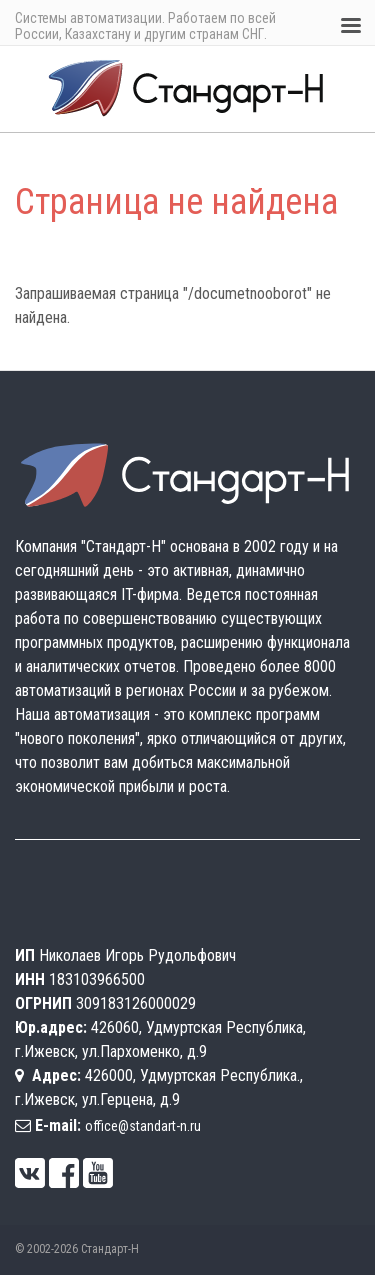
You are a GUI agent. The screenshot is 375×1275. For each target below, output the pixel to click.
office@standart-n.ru (143, 1126)
